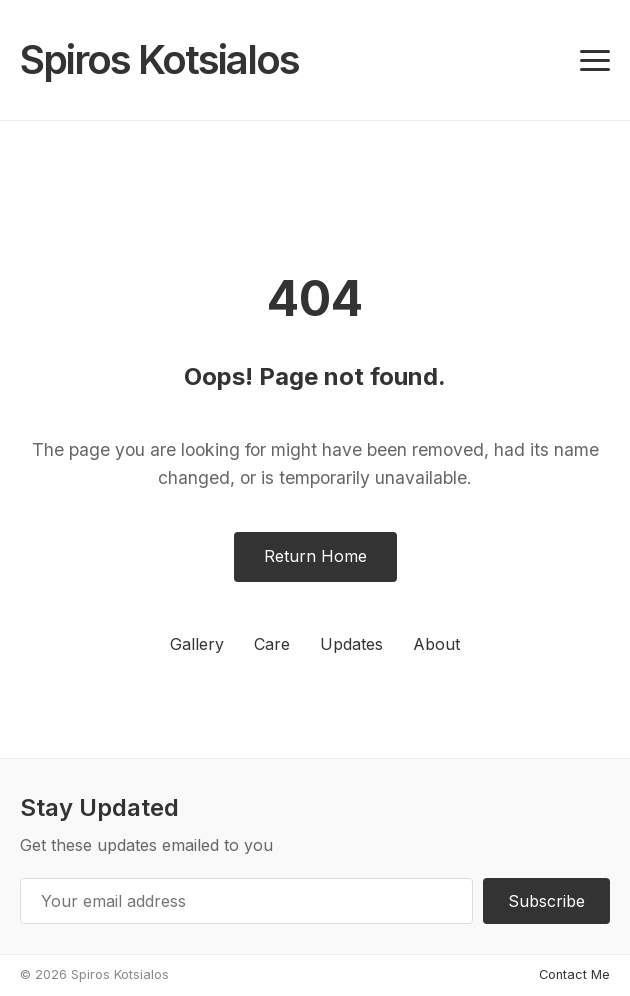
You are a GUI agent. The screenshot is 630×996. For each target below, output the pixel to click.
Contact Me (574, 974)
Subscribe (546, 901)
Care (272, 644)
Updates (351, 644)
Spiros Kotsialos (159, 59)
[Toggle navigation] (595, 60)
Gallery (197, 644)
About (436, 644)
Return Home (315, 556)
